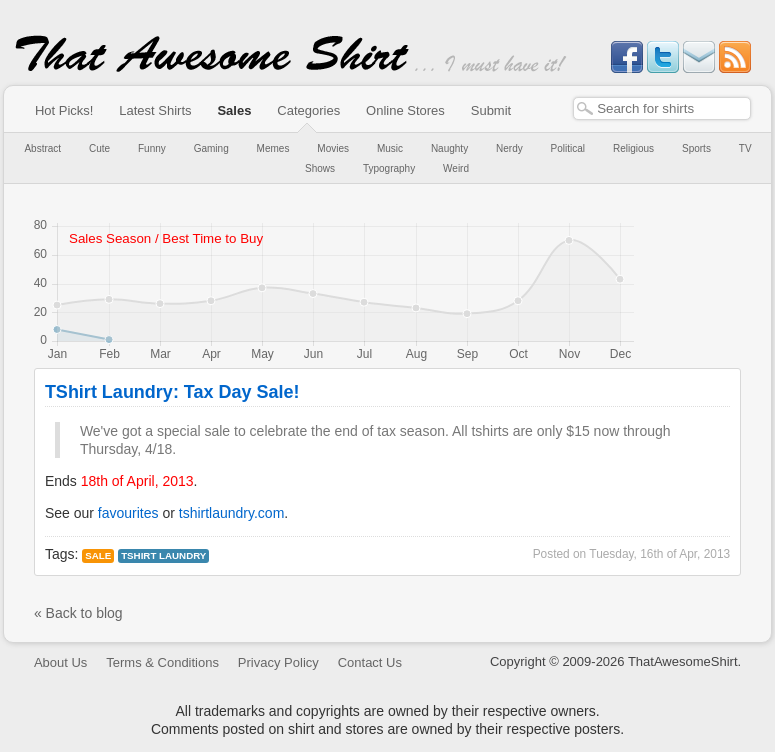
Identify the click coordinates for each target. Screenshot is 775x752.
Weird (456, 168)
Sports (696, 148)
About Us (60, 662)
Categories (308, 110)
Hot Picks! (64, 110)
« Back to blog (78, 613)
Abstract (42, 148)
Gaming (211, 148)
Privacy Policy (278, 662)
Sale (98, 555)
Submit (491, 110)
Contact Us (370, 662)
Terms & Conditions (162, 662)
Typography (389, 168)
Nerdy (509, 148)
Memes (273, 148)
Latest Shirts (155, 110)
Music (390, 148)
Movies (333, 148)
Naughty (449, 148)
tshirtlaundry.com (232, 513)
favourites (128, 513)
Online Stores (405, 110)
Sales (234, 110)
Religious (633, 148)
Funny (152, 148)
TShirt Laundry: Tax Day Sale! (172, 392)
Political (568, 148)
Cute (99, 148)
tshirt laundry (163, 555)
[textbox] (662, 108)
